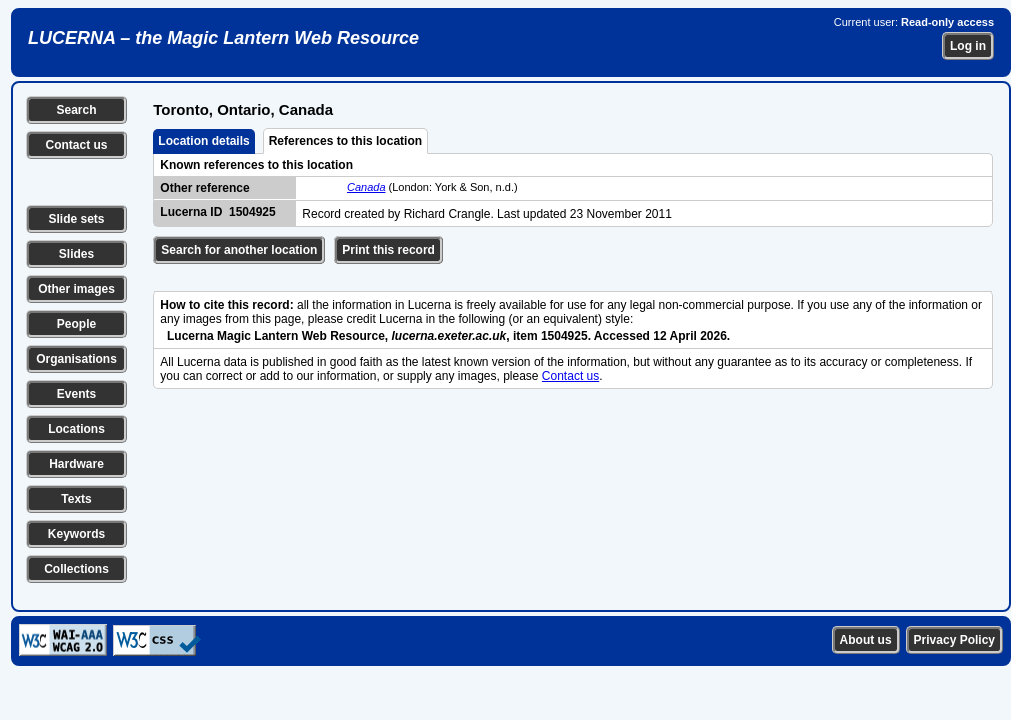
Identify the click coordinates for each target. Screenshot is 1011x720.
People (76, 324)
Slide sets (76, 219)
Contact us (76, 145)
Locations (76, 429)
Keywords (76, 534)
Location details (203, 141)
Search (76, 110)
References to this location (345, 141)
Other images (76, 289)
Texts (76, 499)
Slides (76, 254)
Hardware (76, 464)
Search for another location (239, 250)
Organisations (76, 359)
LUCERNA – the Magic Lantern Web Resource (223, 38)
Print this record (388, 250)
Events (76, 394)
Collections (76, 569)
